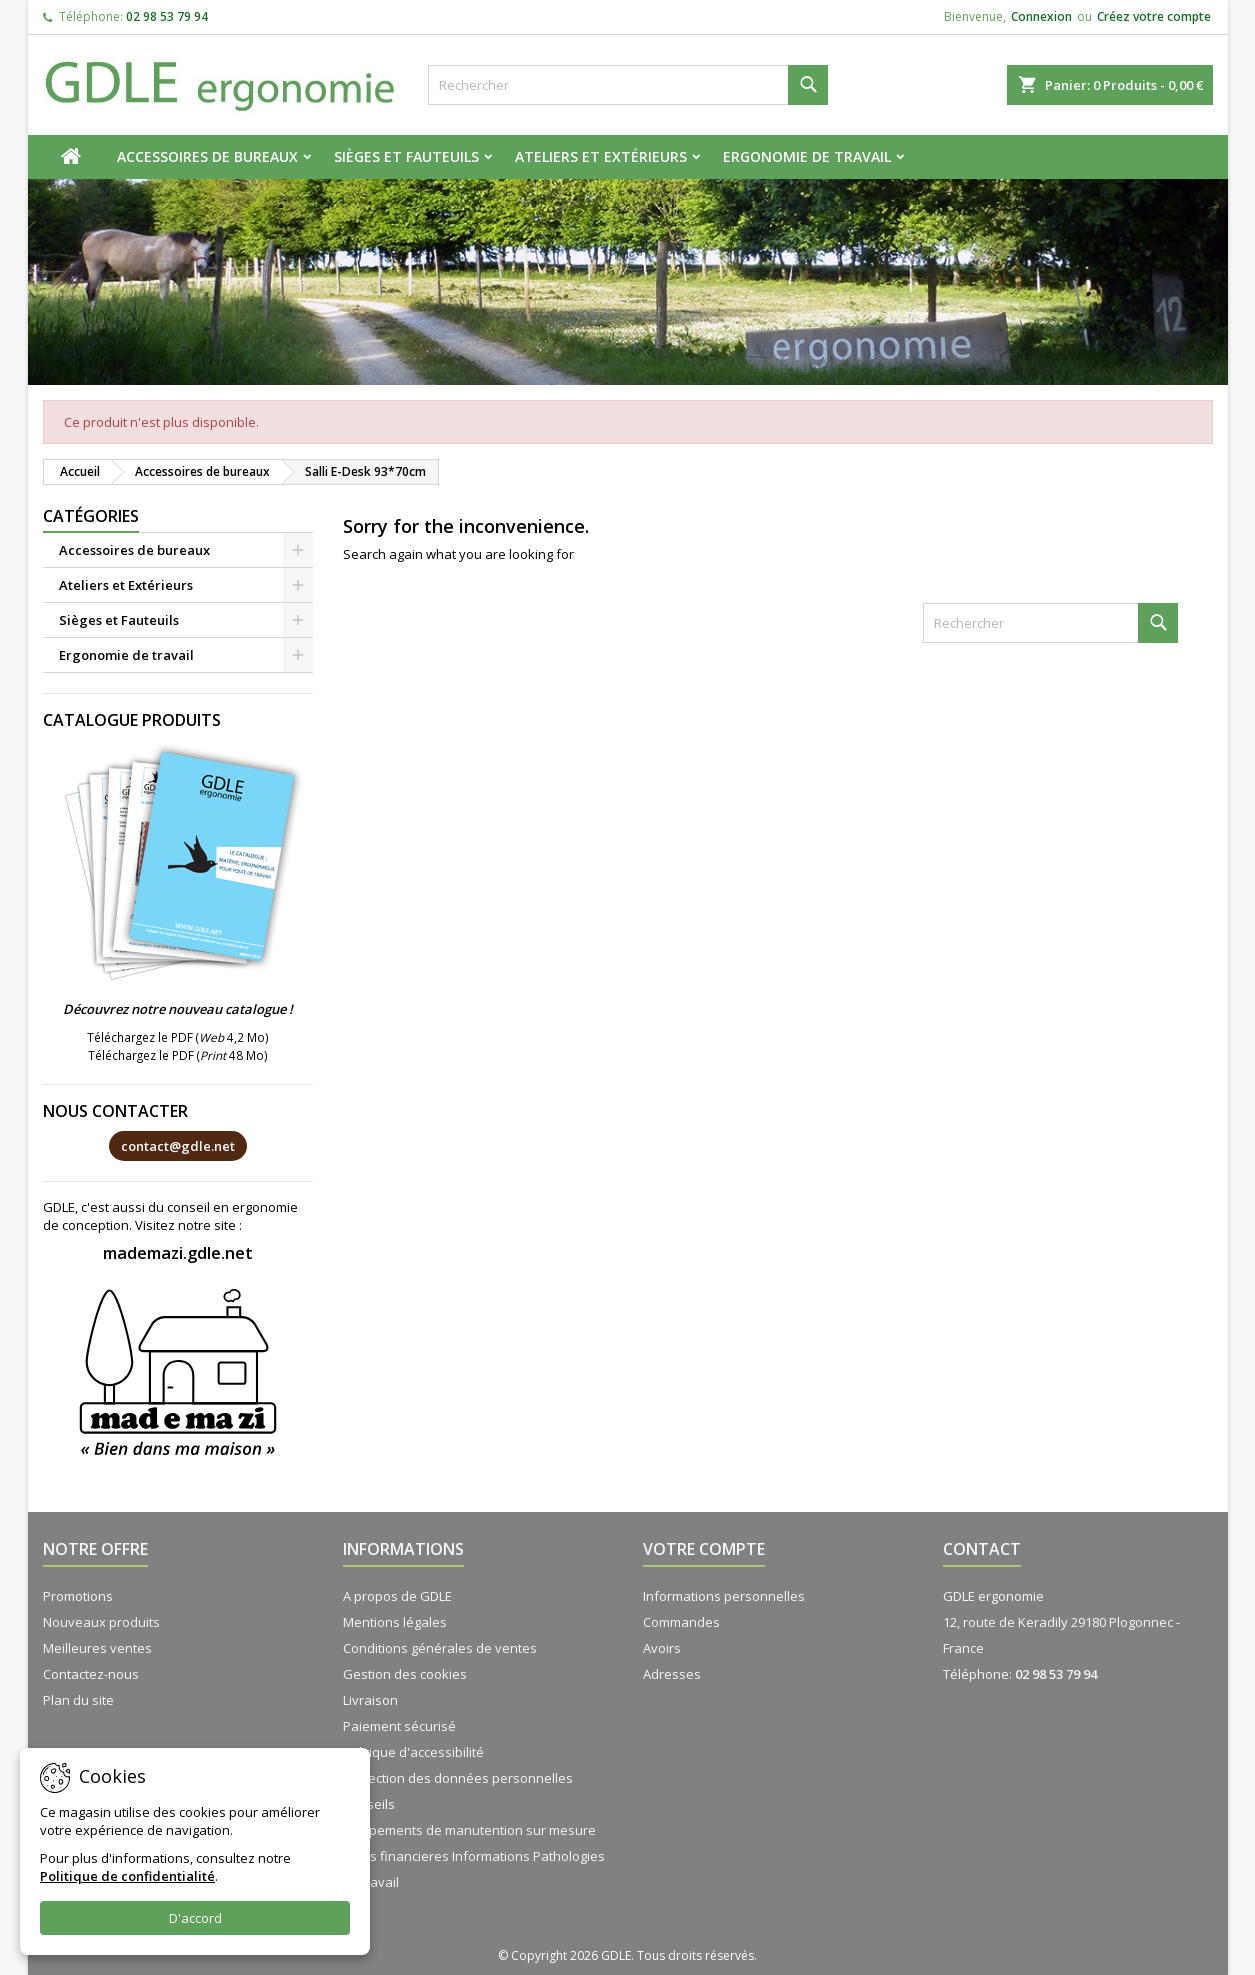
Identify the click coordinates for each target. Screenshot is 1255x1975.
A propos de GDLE (397, 1596)
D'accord (195, 1918)
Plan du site (78, 1700)
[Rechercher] (628, 85)
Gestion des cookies (405, 1674)
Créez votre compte (1154, 16)
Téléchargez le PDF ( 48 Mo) (178, 1055)
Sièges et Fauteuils (406, 156)
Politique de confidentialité (127, 1876)
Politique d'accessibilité (413, 1752)
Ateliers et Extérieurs (601, 156)
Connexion (1041, 16)
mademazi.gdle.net (178, 1253)
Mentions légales (395, 1622)
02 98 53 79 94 (167, 16)
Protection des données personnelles (458, 1778)
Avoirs (662, 1648)
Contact (982, 1549)
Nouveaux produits (101, 1622)
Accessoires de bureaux (207, 156)
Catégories (91, 516)
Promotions (78, 1596)
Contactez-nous (91, 1674)
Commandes (681, 1622)
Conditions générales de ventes (440, 1648)
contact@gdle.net (178, 1146)
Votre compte (704, 1549)
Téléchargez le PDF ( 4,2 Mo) (178, 1037)
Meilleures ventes (97, 1648)
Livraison (370, 1700)
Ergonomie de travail (807, 156)
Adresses (672, 1674)
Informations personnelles (724, 1596)
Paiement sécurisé (399, 1726)
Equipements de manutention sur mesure (469, 1830)
